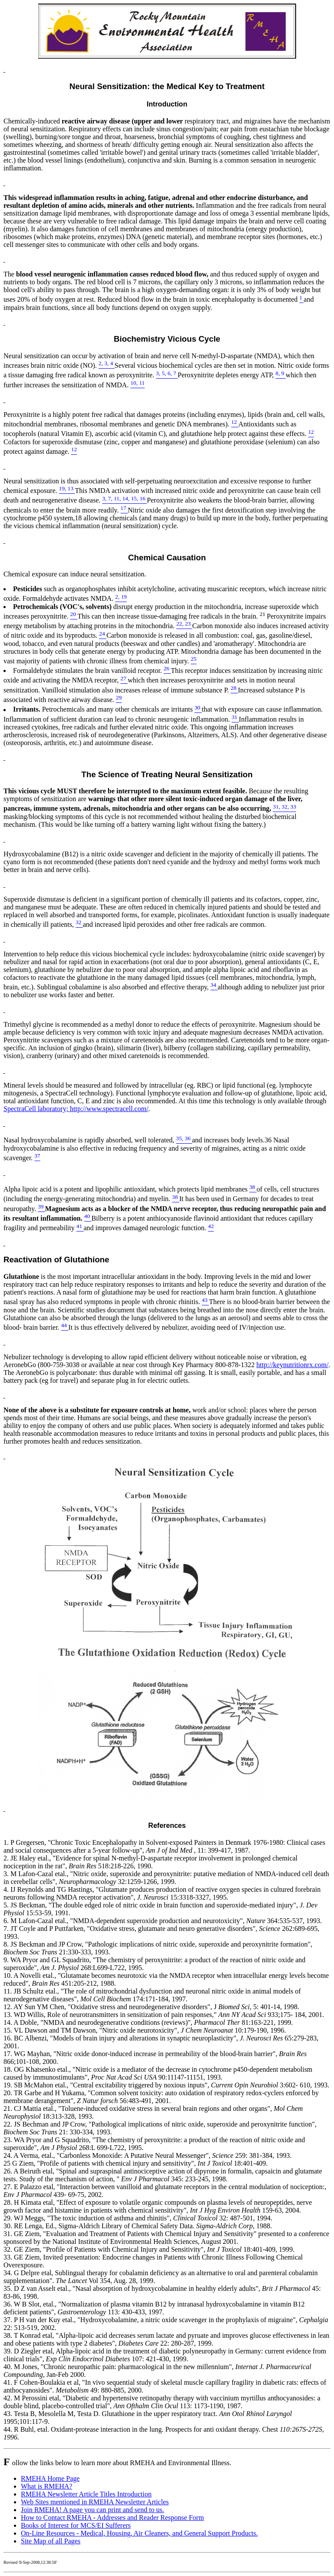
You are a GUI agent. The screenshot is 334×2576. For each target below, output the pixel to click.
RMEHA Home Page (50, 2478)
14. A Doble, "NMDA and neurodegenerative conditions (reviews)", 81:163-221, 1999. (148, 2022)
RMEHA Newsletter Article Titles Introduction (86, 2494)
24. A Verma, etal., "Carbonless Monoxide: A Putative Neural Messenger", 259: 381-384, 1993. (147, 2155)
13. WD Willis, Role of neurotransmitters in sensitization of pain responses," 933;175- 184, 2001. (163, 2014)
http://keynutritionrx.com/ (293, 1364)
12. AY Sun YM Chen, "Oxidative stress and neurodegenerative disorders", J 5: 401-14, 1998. (151, 2006)
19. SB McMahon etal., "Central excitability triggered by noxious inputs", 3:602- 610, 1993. (166, 2085)
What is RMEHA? (46, 2486)
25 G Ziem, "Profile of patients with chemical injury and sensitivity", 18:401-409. (135, 2163)
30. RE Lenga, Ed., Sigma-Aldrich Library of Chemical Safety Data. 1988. (137, 2226)
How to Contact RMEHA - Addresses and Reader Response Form (112, 2517)
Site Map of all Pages (50, 2541)
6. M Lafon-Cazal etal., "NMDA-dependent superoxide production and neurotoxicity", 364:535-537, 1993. (162, 1920)
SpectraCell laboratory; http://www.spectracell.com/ (75, 1108)
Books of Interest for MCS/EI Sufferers (76, 2525)
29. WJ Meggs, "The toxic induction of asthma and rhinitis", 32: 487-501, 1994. (137, 2218)
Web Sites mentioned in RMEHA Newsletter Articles (95, 2502)
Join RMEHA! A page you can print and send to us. (92, 2509)
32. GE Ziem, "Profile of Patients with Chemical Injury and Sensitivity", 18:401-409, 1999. (148, 2249)
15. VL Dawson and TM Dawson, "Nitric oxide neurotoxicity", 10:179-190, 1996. (144, 2030)
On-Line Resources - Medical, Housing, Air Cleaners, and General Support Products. (139, 2533)
